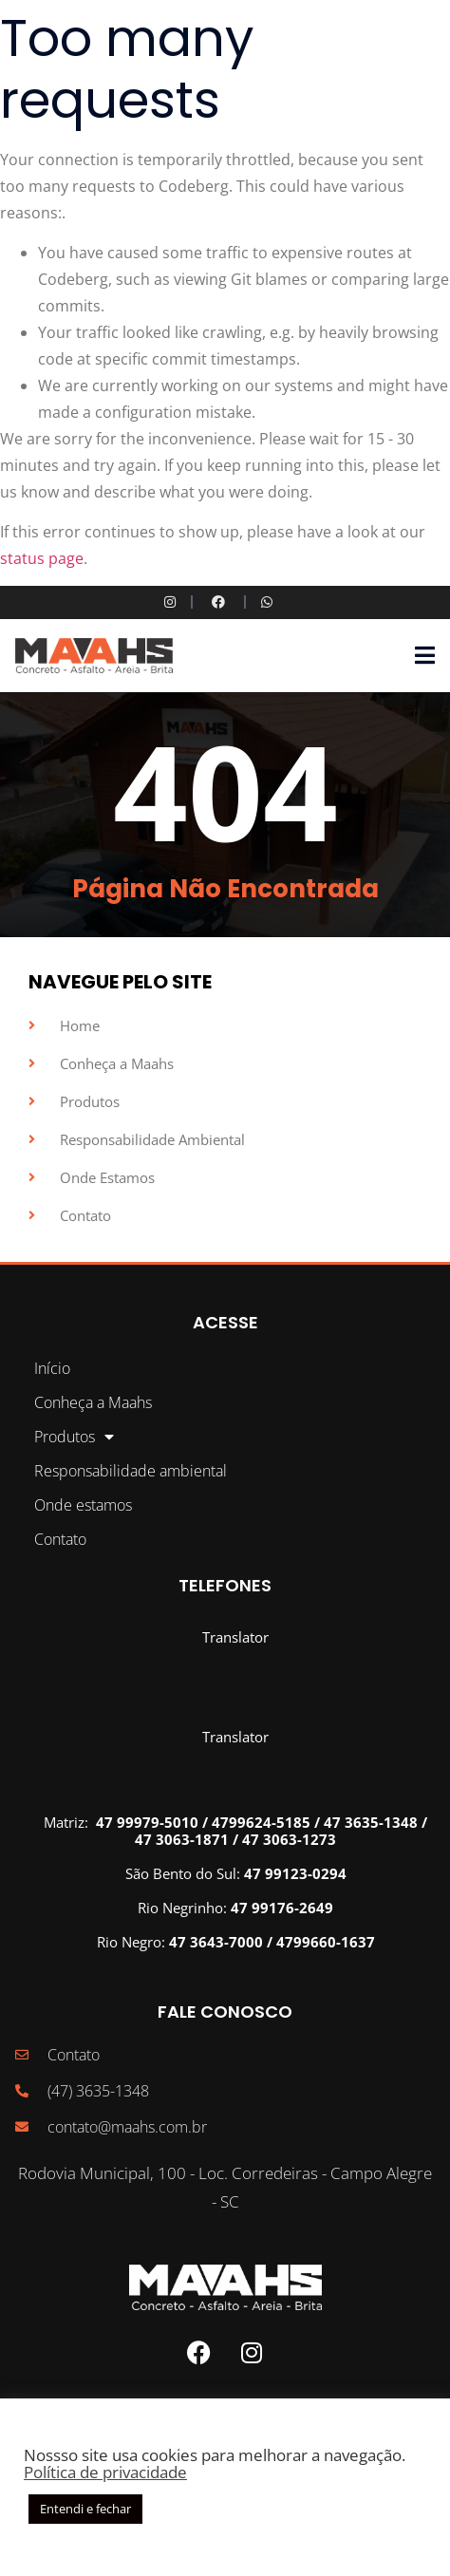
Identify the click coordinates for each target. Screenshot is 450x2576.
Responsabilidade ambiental (130, 1470)
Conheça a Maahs (93, 1402)
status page (42, 558)
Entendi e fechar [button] (85, 2508)
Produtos (74, 1437)
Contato (60, 1539)
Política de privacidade (105, 2471)
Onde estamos (83, 1505)
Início (52, 1368)
